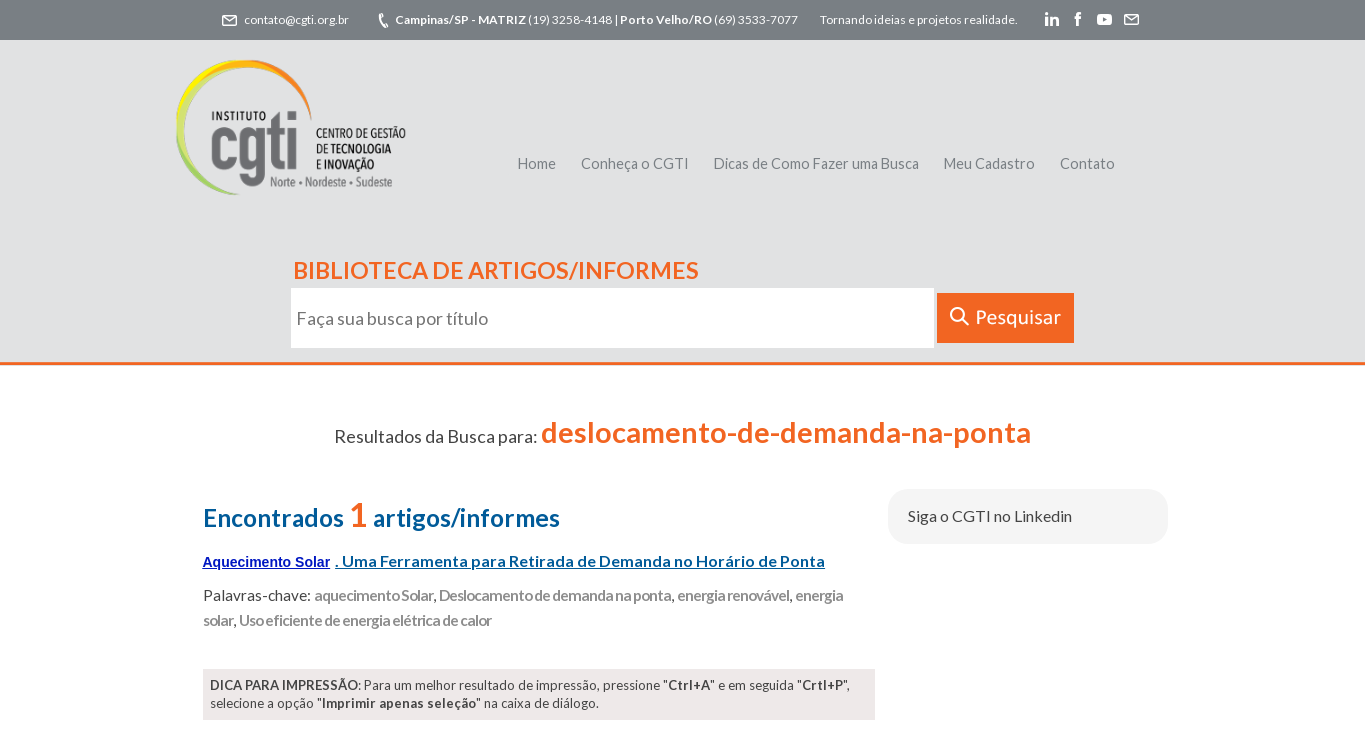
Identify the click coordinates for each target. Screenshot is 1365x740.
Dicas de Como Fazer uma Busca (816, 163)
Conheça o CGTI (635, 163)
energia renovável (733, 595)
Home (537, 163)
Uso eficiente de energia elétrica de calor (365, 620)
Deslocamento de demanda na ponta (555, 595)
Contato (1087, 163)
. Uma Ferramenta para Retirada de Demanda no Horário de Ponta (514, 560)
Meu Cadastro (989, 163)
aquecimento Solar (373, 595)
